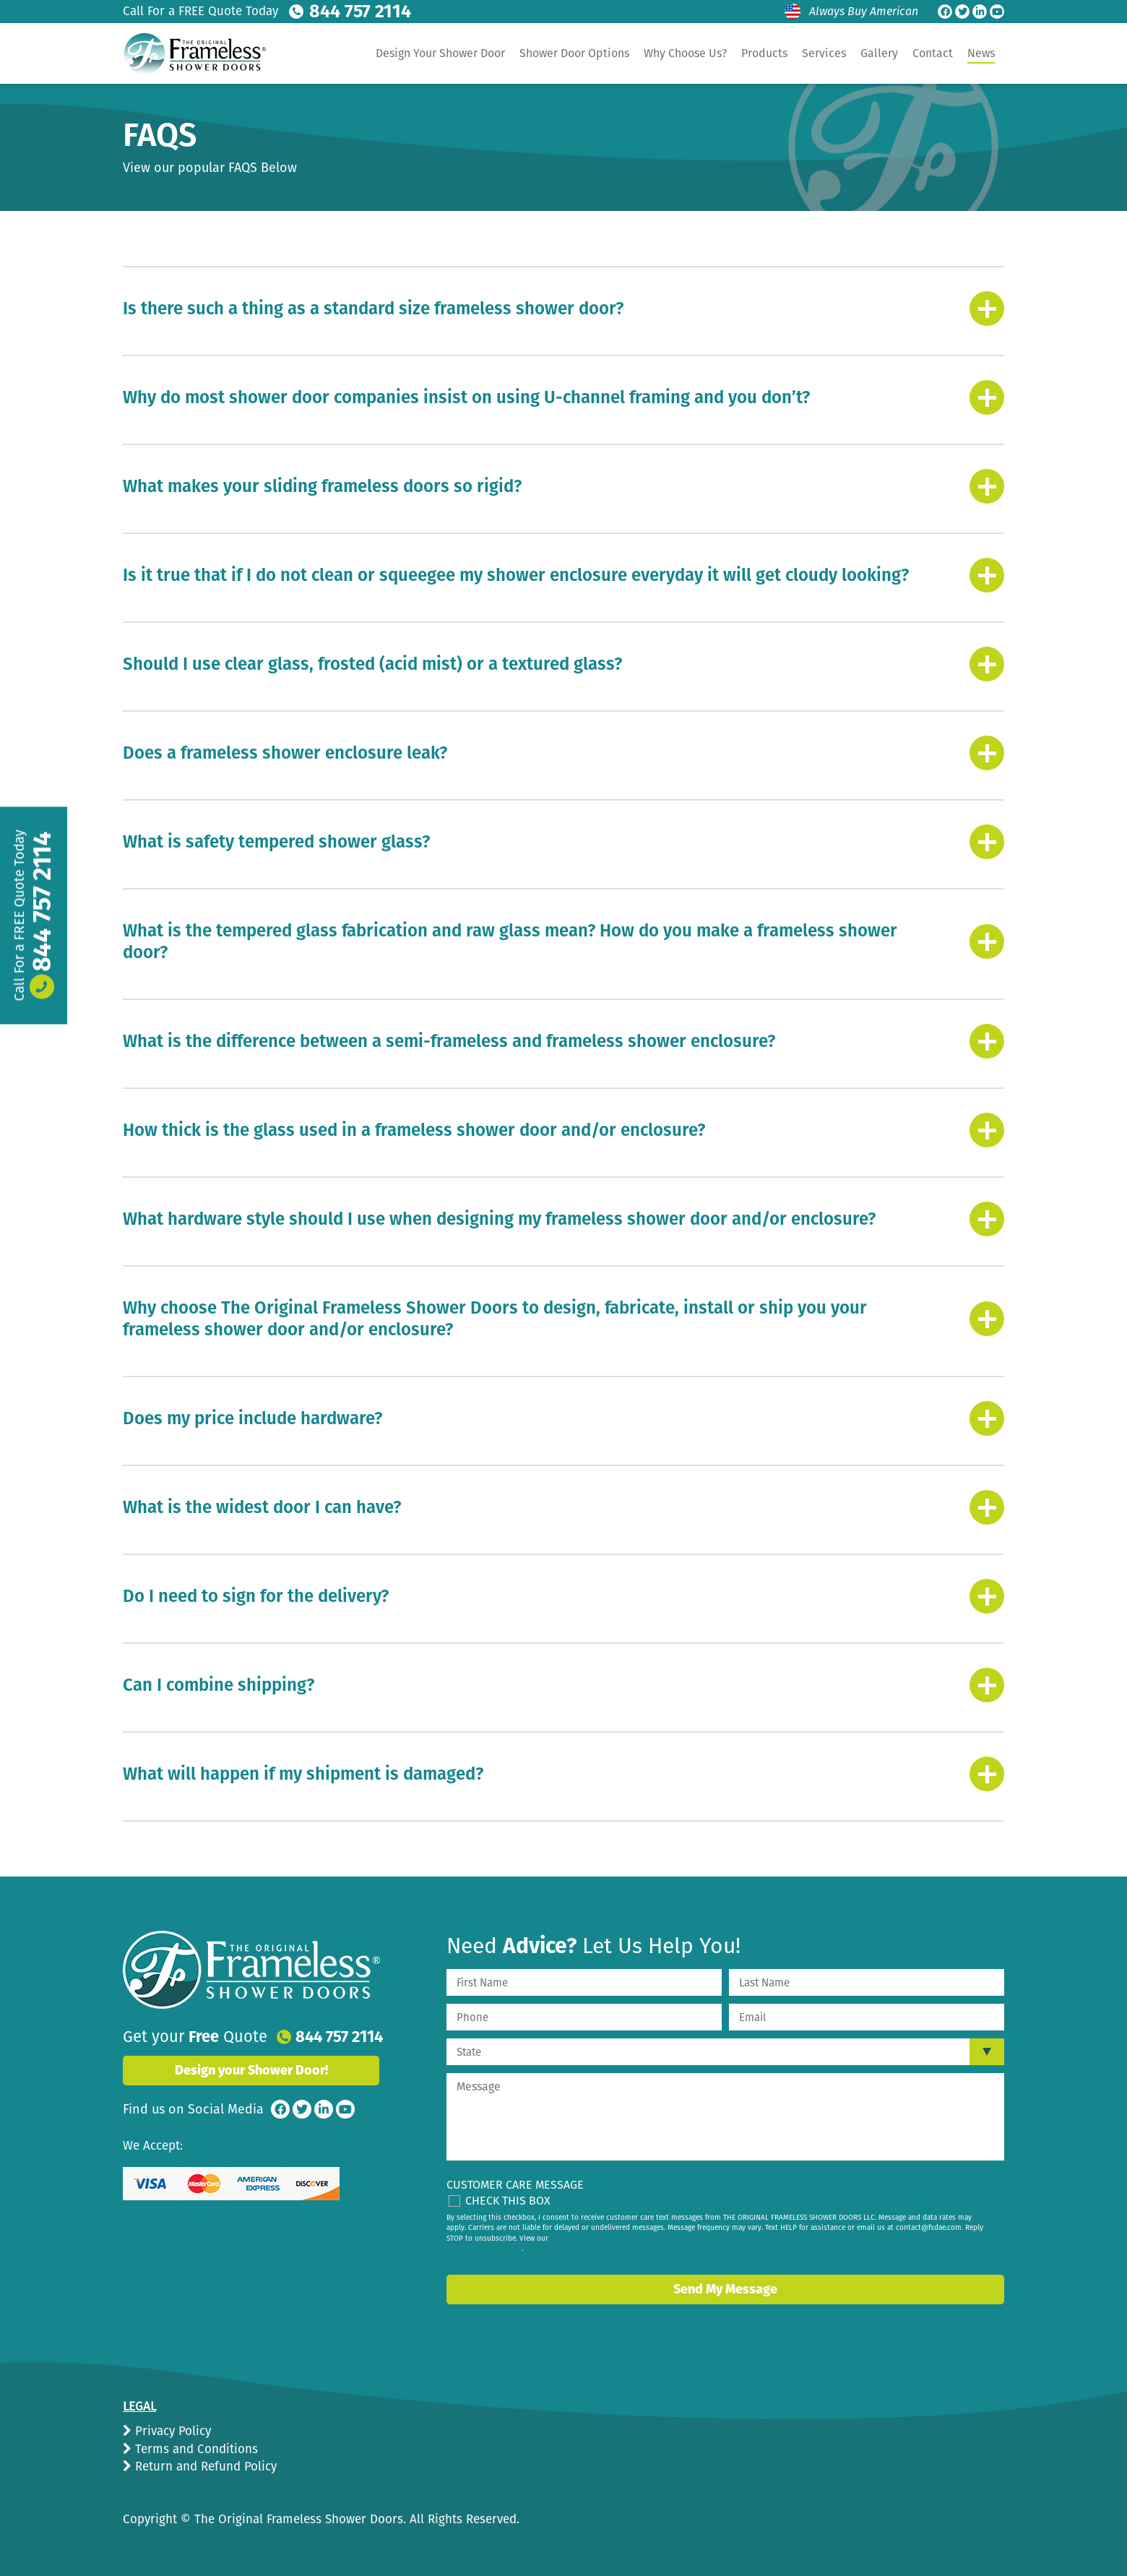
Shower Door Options (574, 53)
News (981, 53)
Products (764, 53)
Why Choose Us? (685, 53)
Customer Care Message (515, 2183)
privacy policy (498, 2247)
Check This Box (507, 2199)
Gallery (879, 53)
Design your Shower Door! (251, 2069)
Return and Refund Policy (204, 2465)
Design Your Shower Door (440, 53)
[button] (563, 307)
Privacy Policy (171, 2429)
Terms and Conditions (194, 2447)
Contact (932, 53)
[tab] (563, 307)
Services (824, 53)
